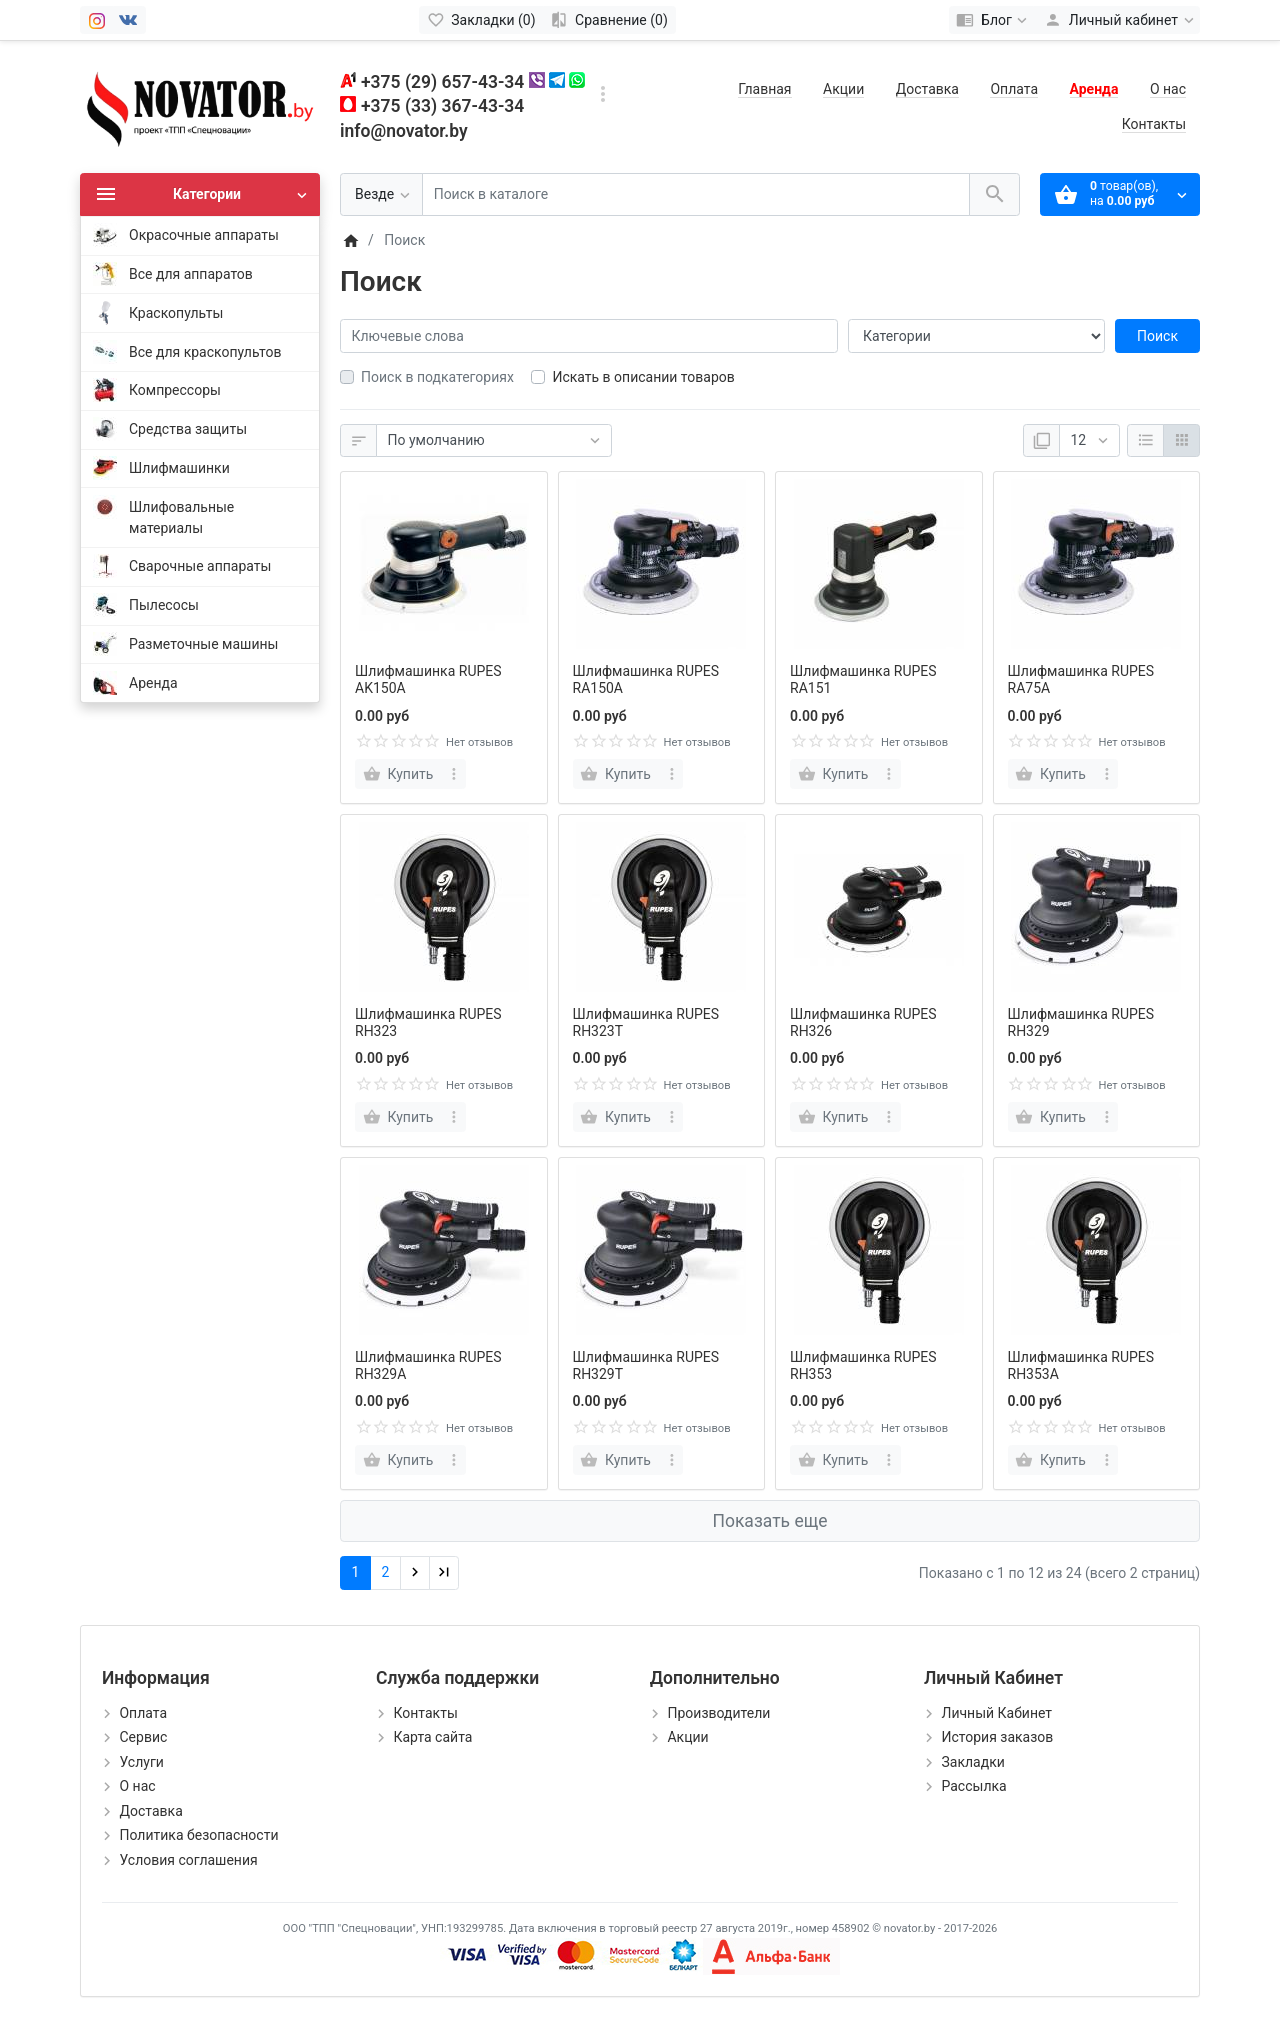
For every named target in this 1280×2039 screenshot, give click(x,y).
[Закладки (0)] (481, 20)
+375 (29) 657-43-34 (442, 82)
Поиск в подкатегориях (437, 377)
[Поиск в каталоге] (696, 194)
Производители (718, 1713)
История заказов (997, 1737)
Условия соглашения (188, 1860)
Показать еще (769, 1521)
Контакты (1154, 124)
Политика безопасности (198, 1835)
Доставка (927, 89)
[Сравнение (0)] (609, 20)
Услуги (141, 1762)
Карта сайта (432, 1737)
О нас (1168, 89)
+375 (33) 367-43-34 (442, 106)
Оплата (1014, 89)
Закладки (972, 1762)
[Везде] (381, 194)
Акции (843, 89)
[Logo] (200, 106)
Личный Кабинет (996, 1713)
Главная (764, 89)
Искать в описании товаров (643, 377)
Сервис (143, 1737)
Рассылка (973, 1786)
